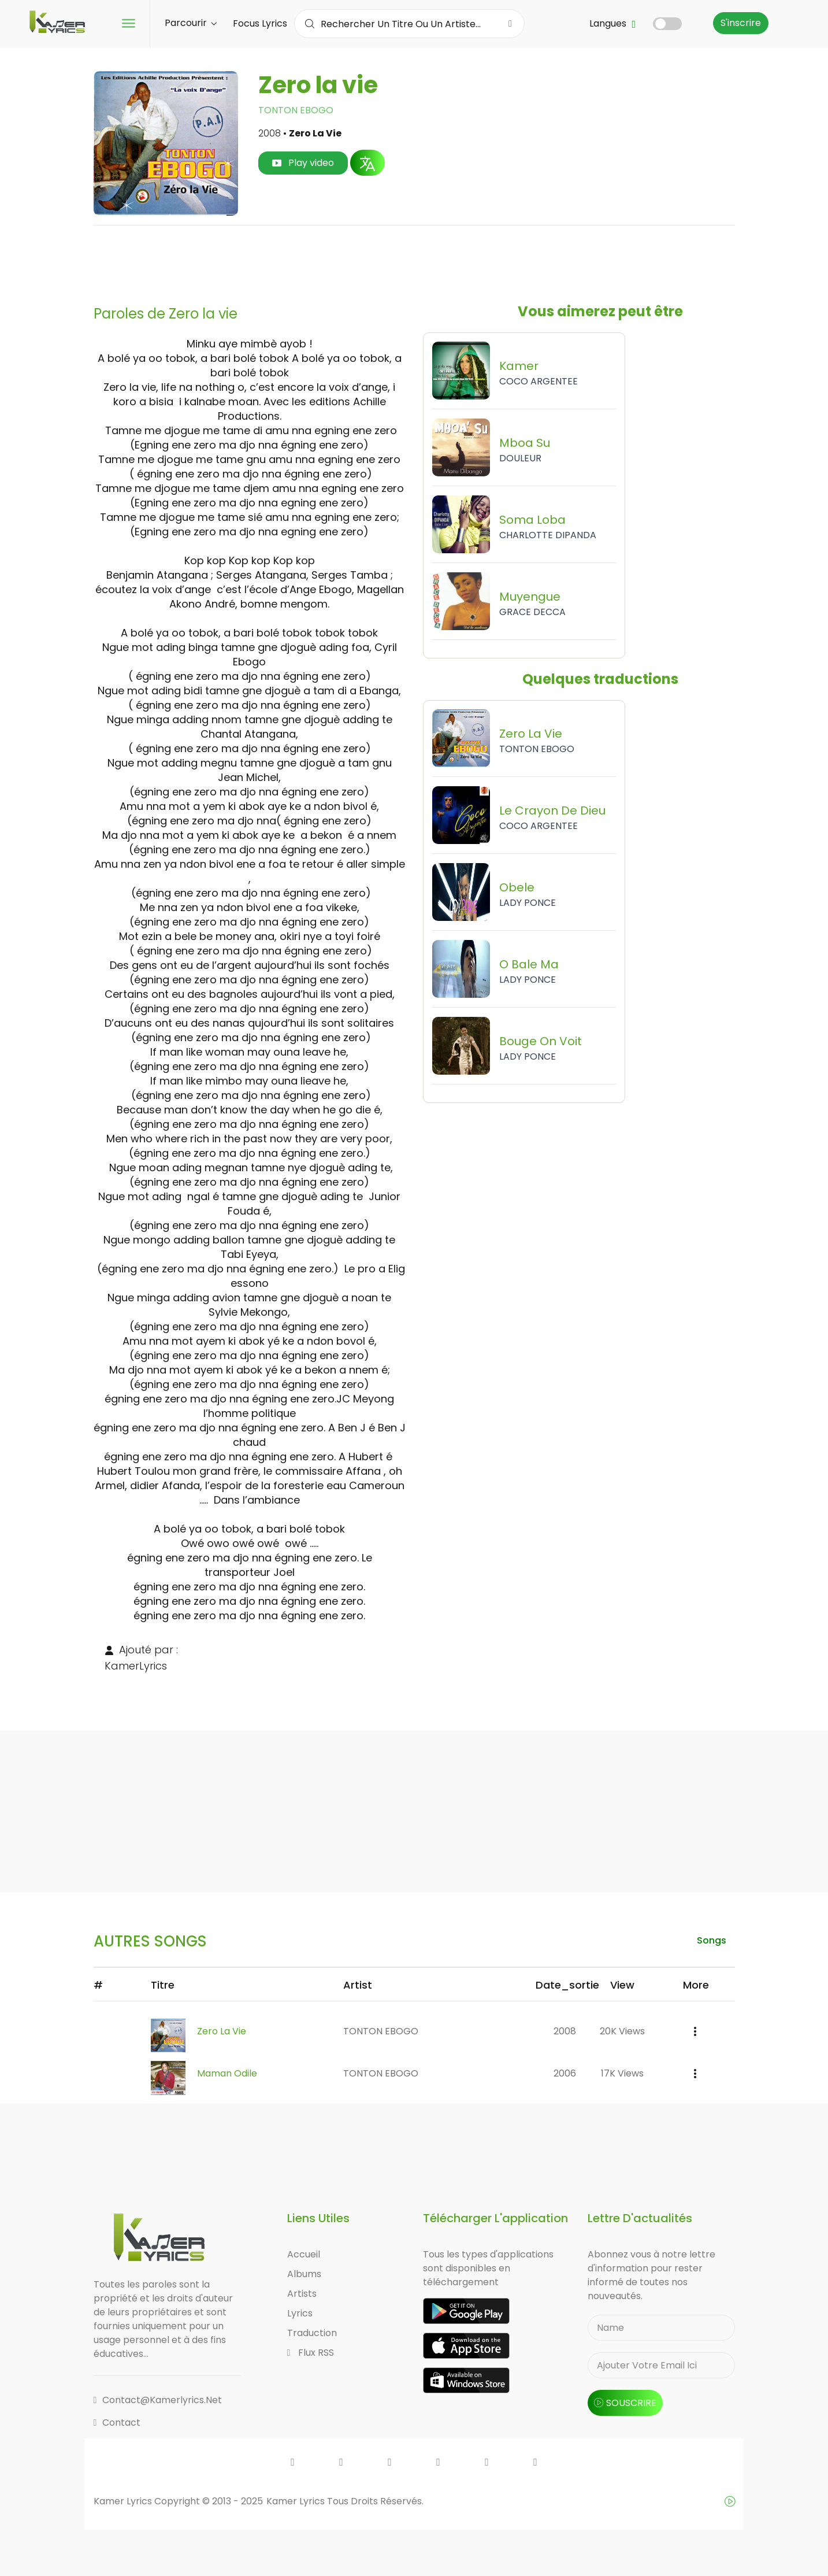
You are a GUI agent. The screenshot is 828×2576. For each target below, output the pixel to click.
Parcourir (191, 22)
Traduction (312, 2333)
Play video (303, 162)
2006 (565, 2073)
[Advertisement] (414, 261)
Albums (304, 2274)
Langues (612, 23)
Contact (117, 2422)
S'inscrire (741, 22)
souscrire (625, 2403)
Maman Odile (227, 2073)
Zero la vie (221, 2031)
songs (711, 1940)
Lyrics (300, 2313)
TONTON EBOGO (295, 110)
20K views (622, 2031)
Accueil (303, 2254)
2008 (565, 2031)
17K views (622, 2073)
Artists (302, 2293)
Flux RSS (311, 2352)
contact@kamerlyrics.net (158, 2400)
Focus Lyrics (260, 23)
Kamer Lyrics (296, 2501)
